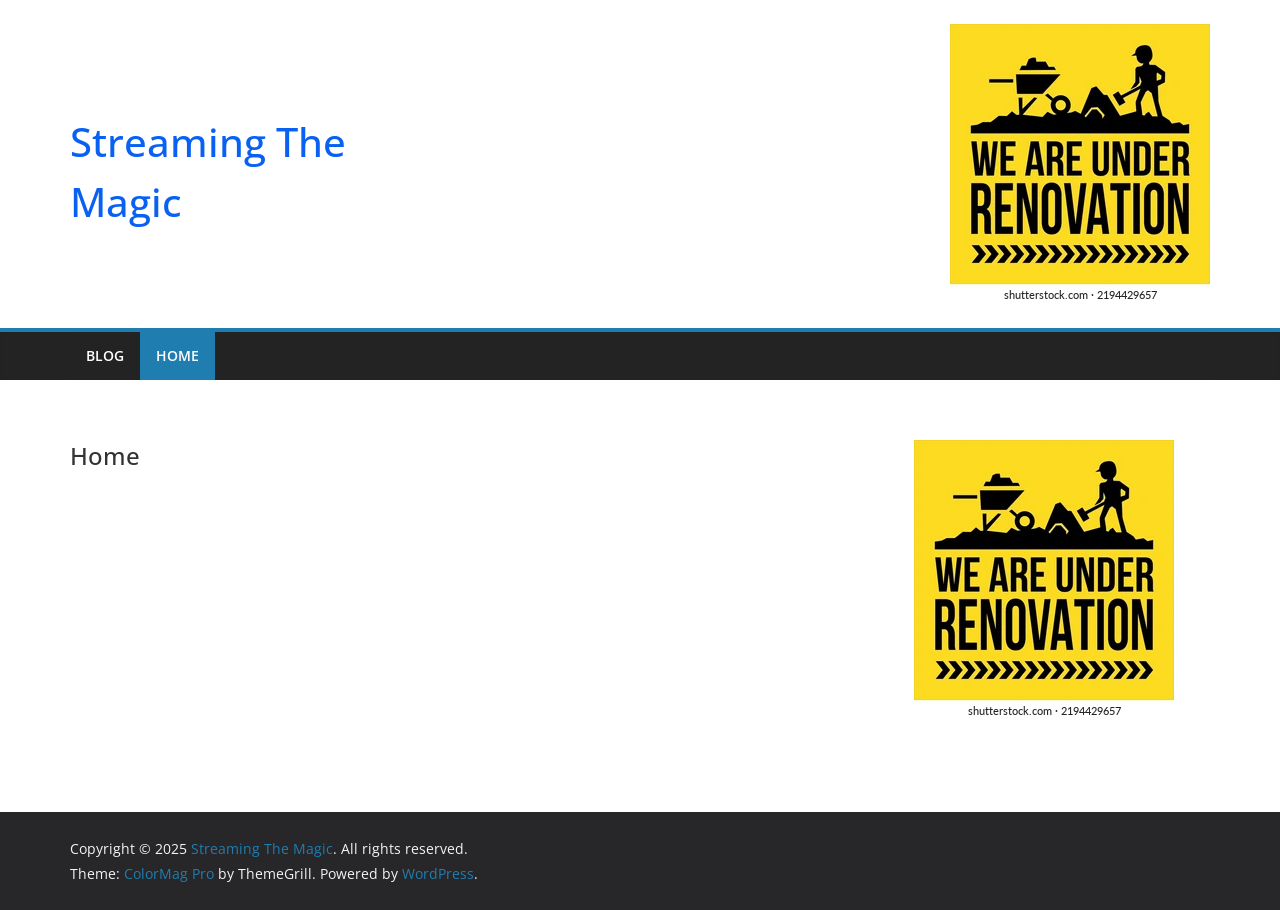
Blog (105, 355)
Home (177, 355)
